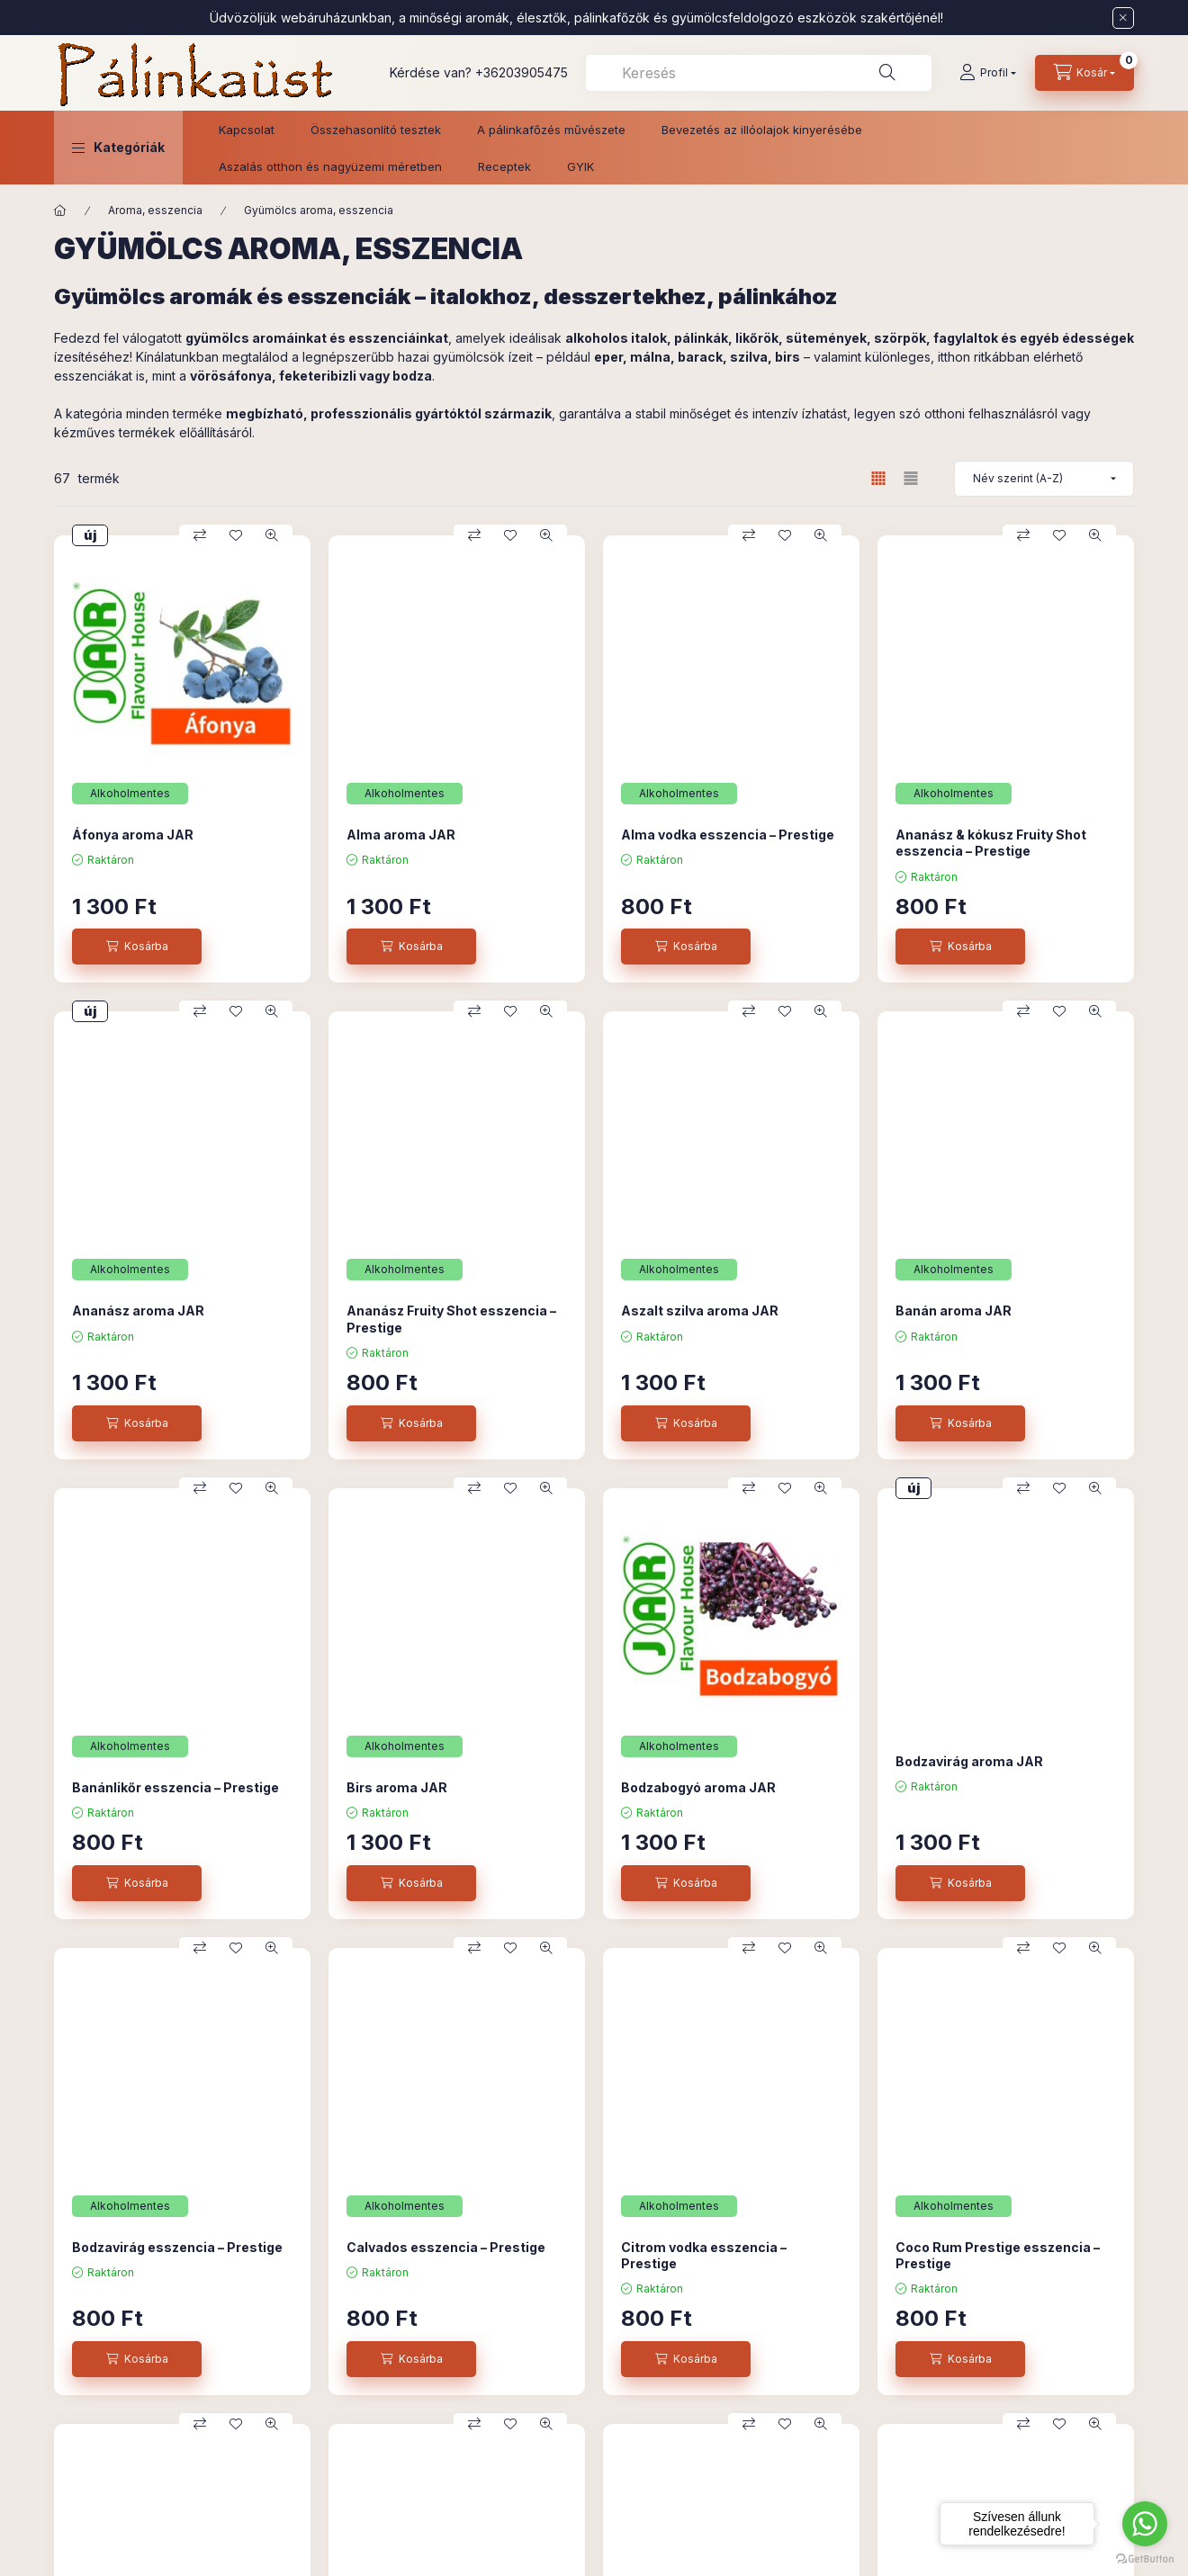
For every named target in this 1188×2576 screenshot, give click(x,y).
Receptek (504, 166)
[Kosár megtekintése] (1084, 73)
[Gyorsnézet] (272, 535)
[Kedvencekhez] (236, 535)
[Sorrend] (1044, 479)
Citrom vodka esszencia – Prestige (704, 2255)
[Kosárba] (137, 947)
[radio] (911, 478)
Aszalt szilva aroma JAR (699, 1310)
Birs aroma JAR (396, 1787)
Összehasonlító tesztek (375, 129)
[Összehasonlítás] (200, 535)
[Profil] (987, 73)
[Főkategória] (60, 210)
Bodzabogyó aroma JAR (698, 1787)
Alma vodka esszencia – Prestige (727, 834)
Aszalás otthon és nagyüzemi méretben (330, 166)
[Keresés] (887, 73)
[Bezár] (1123, 18)
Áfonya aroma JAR (133, 834)
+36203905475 (521, 72)
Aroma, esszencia (155, 210)
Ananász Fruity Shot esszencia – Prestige (451, 1318)
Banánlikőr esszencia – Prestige (175, 1787)
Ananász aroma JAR (138, 1310)
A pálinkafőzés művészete (551, 129)
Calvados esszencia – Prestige (445, 2247)
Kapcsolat (246, 129)
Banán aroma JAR (954, 1310)
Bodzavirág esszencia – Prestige (177, 2247)
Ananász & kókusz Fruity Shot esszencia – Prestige (991, 842)
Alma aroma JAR (400, 834)
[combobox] (759, 73)
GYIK (580, 166)
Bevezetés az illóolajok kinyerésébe (762, 129)
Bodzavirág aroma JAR (969, 1761)
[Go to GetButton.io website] (1145, 2558)
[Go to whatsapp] (1144, 2523)
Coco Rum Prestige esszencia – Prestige (998, 2255)
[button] (118, 147)
